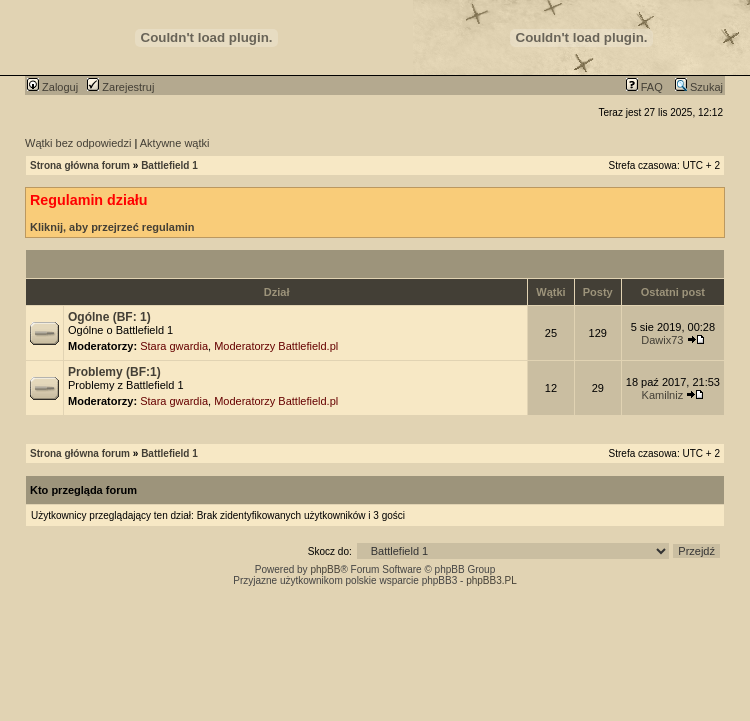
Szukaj (699, 87)
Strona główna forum (80, 165)
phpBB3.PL (491, 580)
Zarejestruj (120, 87)
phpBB (325, 569)
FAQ (644, 87)
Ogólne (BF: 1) (109, 317)
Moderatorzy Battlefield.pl (276, 346)
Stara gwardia (174, 346)
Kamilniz (663, 395)
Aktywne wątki (175, 143)
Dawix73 (662, 340)
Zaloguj (52, 87)
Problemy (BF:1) (114, 372)
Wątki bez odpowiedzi (78, 143)
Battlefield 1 (169, 165)
